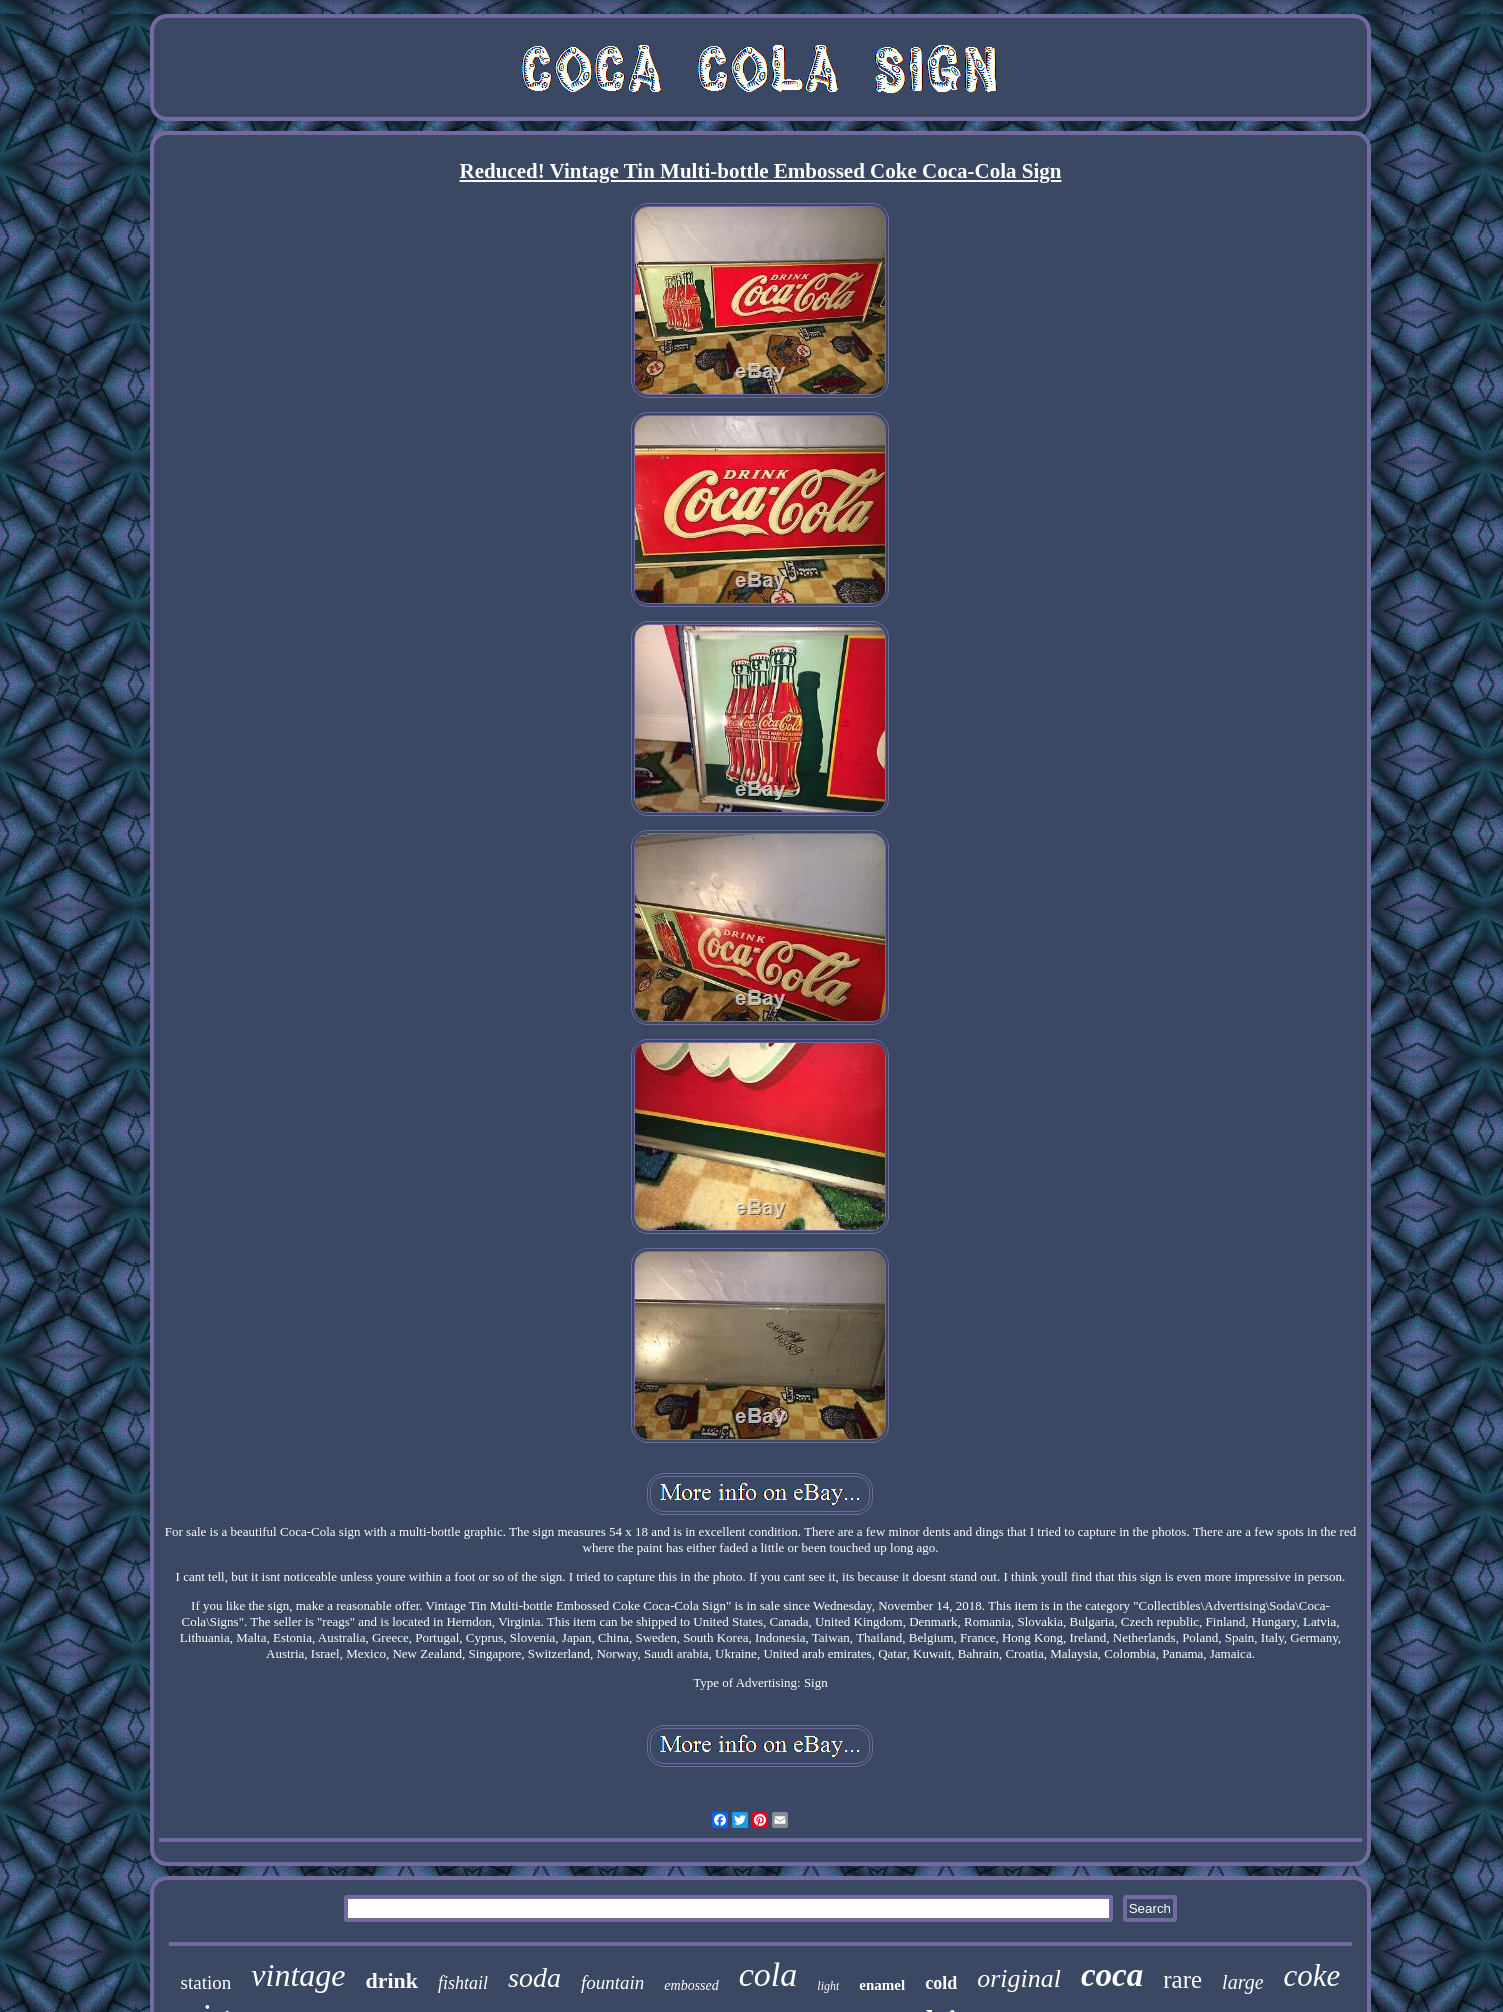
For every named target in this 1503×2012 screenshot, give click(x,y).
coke (1312, 1975)
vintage (298, 1975)
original (1019, 1978)
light (828, 1986)
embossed (691, 1985)
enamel (882, 1985)
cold (941, 1983)
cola (768, 1974)
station (206, 1982)
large (1242, 1982)
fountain (612, 1982)
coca (1112, 1975)
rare (1182, 1979)
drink (391, 1980)
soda (534, 1977)
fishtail (463, 1983)
